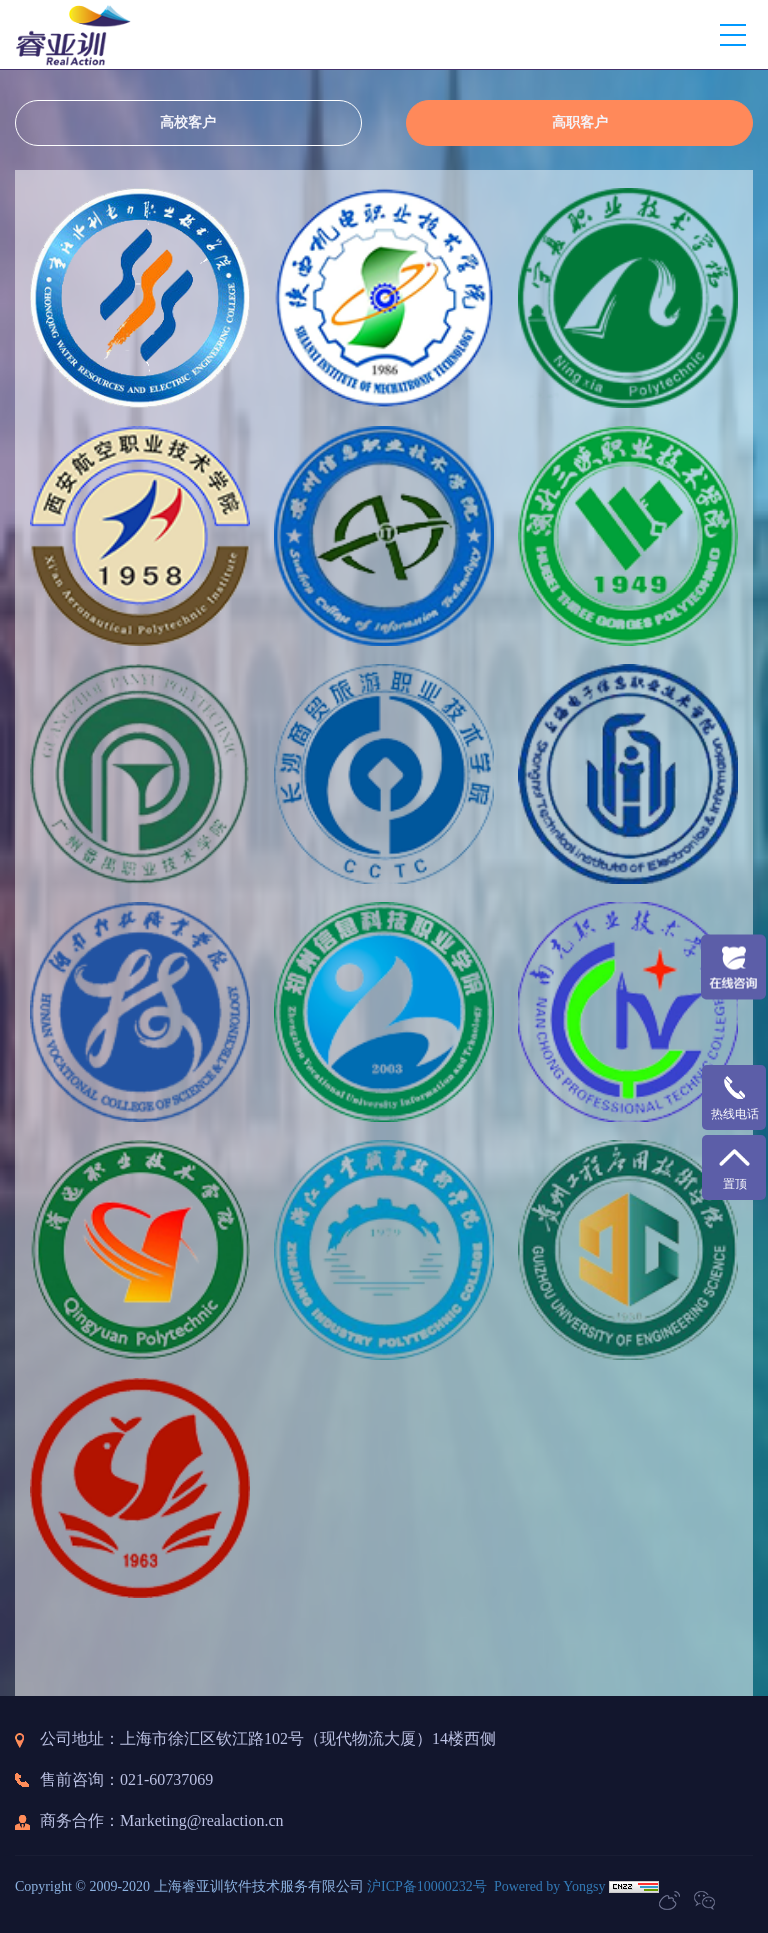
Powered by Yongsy (550, 1886)
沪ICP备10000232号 (427, 1886)
